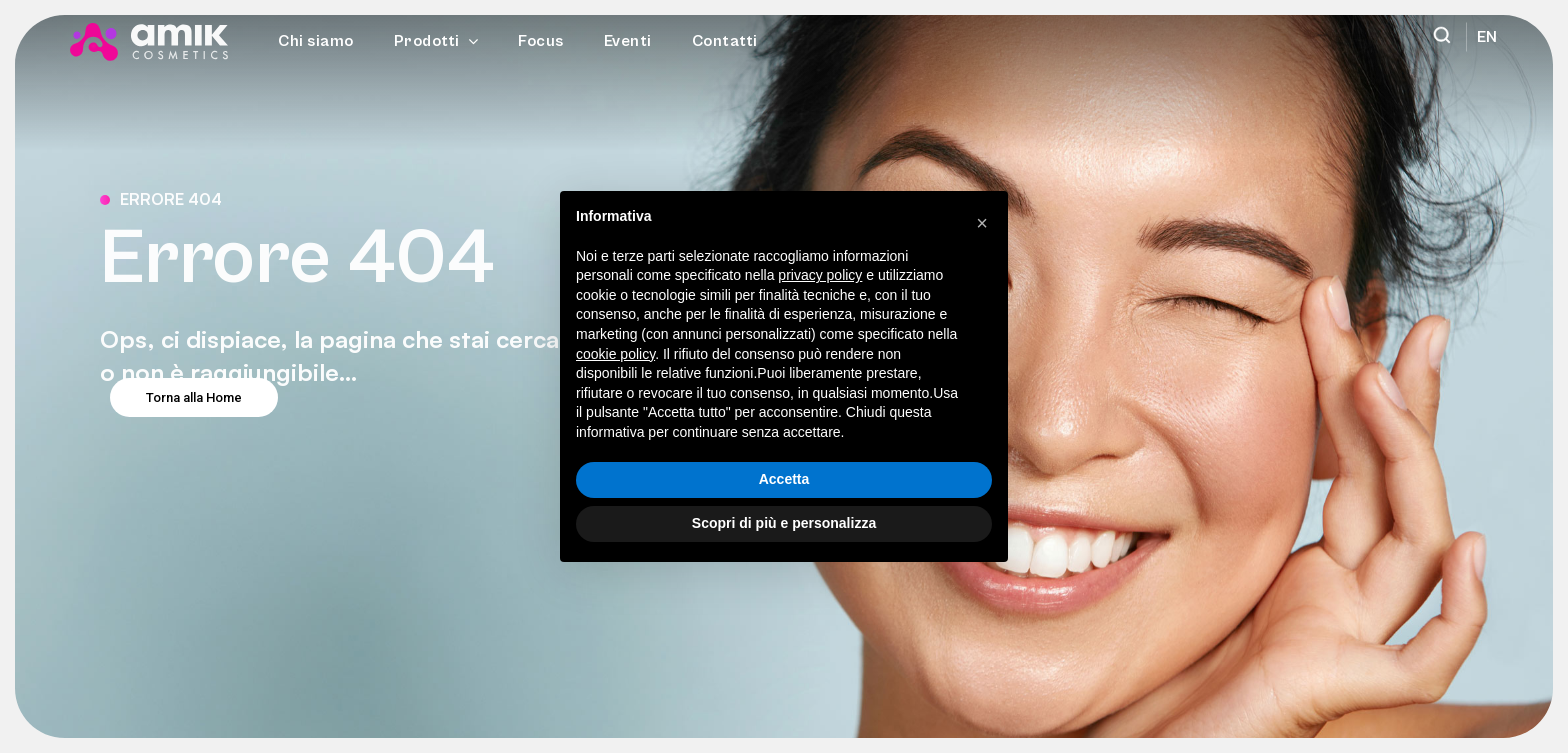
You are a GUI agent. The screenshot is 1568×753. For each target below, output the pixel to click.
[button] (982, 223)
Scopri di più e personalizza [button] (784, 523)
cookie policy (615, 354)
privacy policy (820, 275)
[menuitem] (1482, 37)
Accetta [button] (784, 479)
